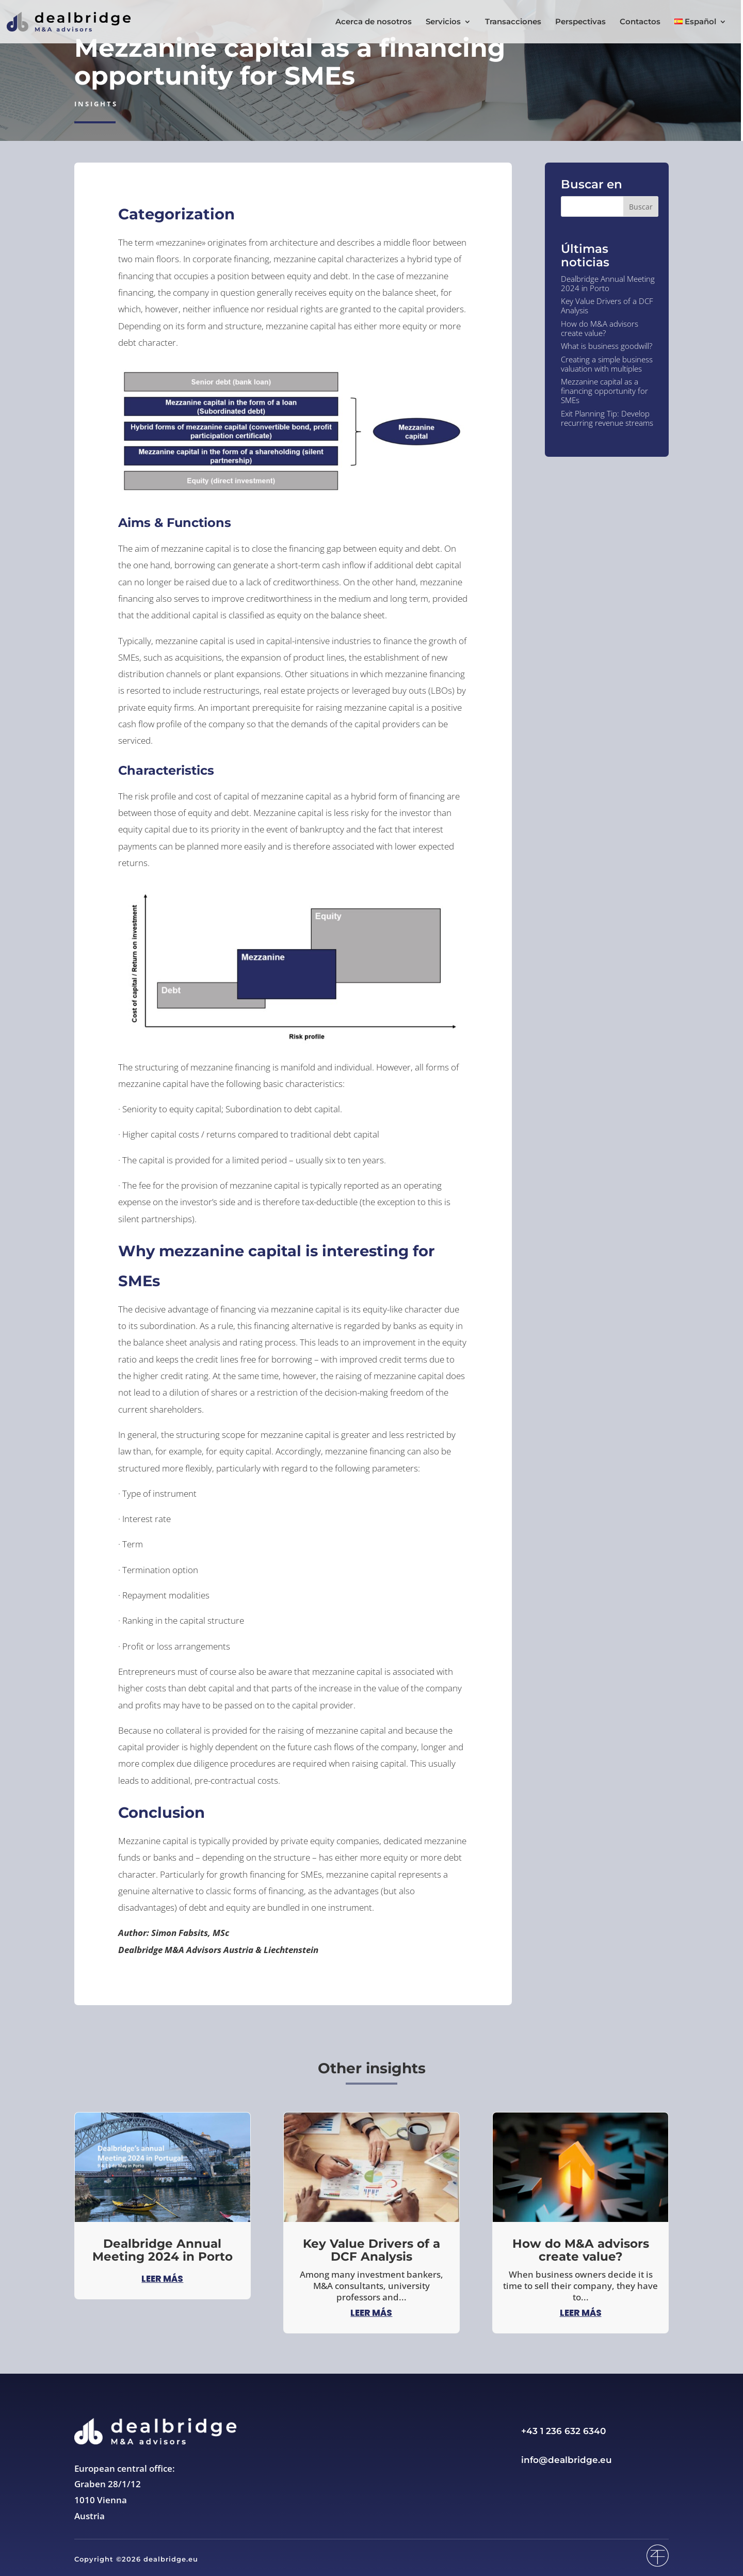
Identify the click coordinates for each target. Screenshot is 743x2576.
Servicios (443, 22)
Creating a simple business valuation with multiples (607, 364)
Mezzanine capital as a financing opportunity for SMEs (604, 390)
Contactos (640, 22)
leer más (162, 2279)
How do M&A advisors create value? (599, 328)
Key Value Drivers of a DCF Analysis (607, 305)
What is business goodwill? (606, 346)
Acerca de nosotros (373, 22)
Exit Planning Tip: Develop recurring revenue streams (607, 418)
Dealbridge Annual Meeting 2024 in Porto (608, 283)
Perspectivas (580, 22)
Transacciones (513, 22)
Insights (96, 103)
